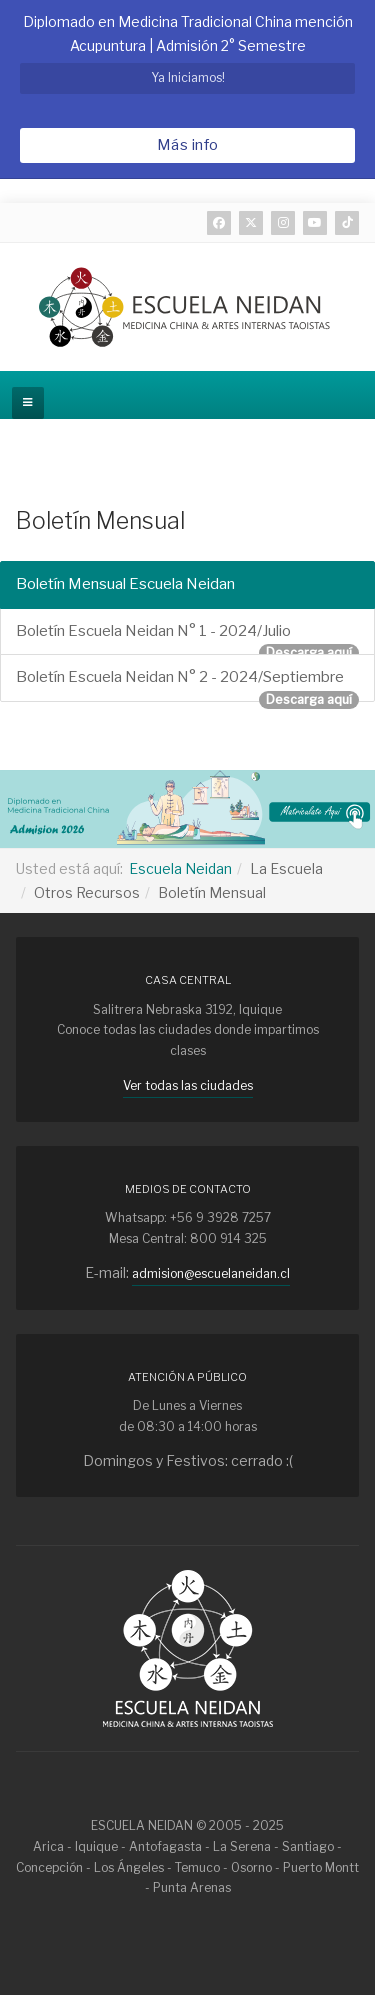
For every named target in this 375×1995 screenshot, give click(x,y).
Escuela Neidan (180, 868)
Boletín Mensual (100, 521)
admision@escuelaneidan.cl (211, 1273)
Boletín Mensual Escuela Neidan (125, 584)
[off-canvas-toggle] (28, 403)
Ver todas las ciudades (188, 1085)
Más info (188, 145)
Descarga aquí (309, 652)
